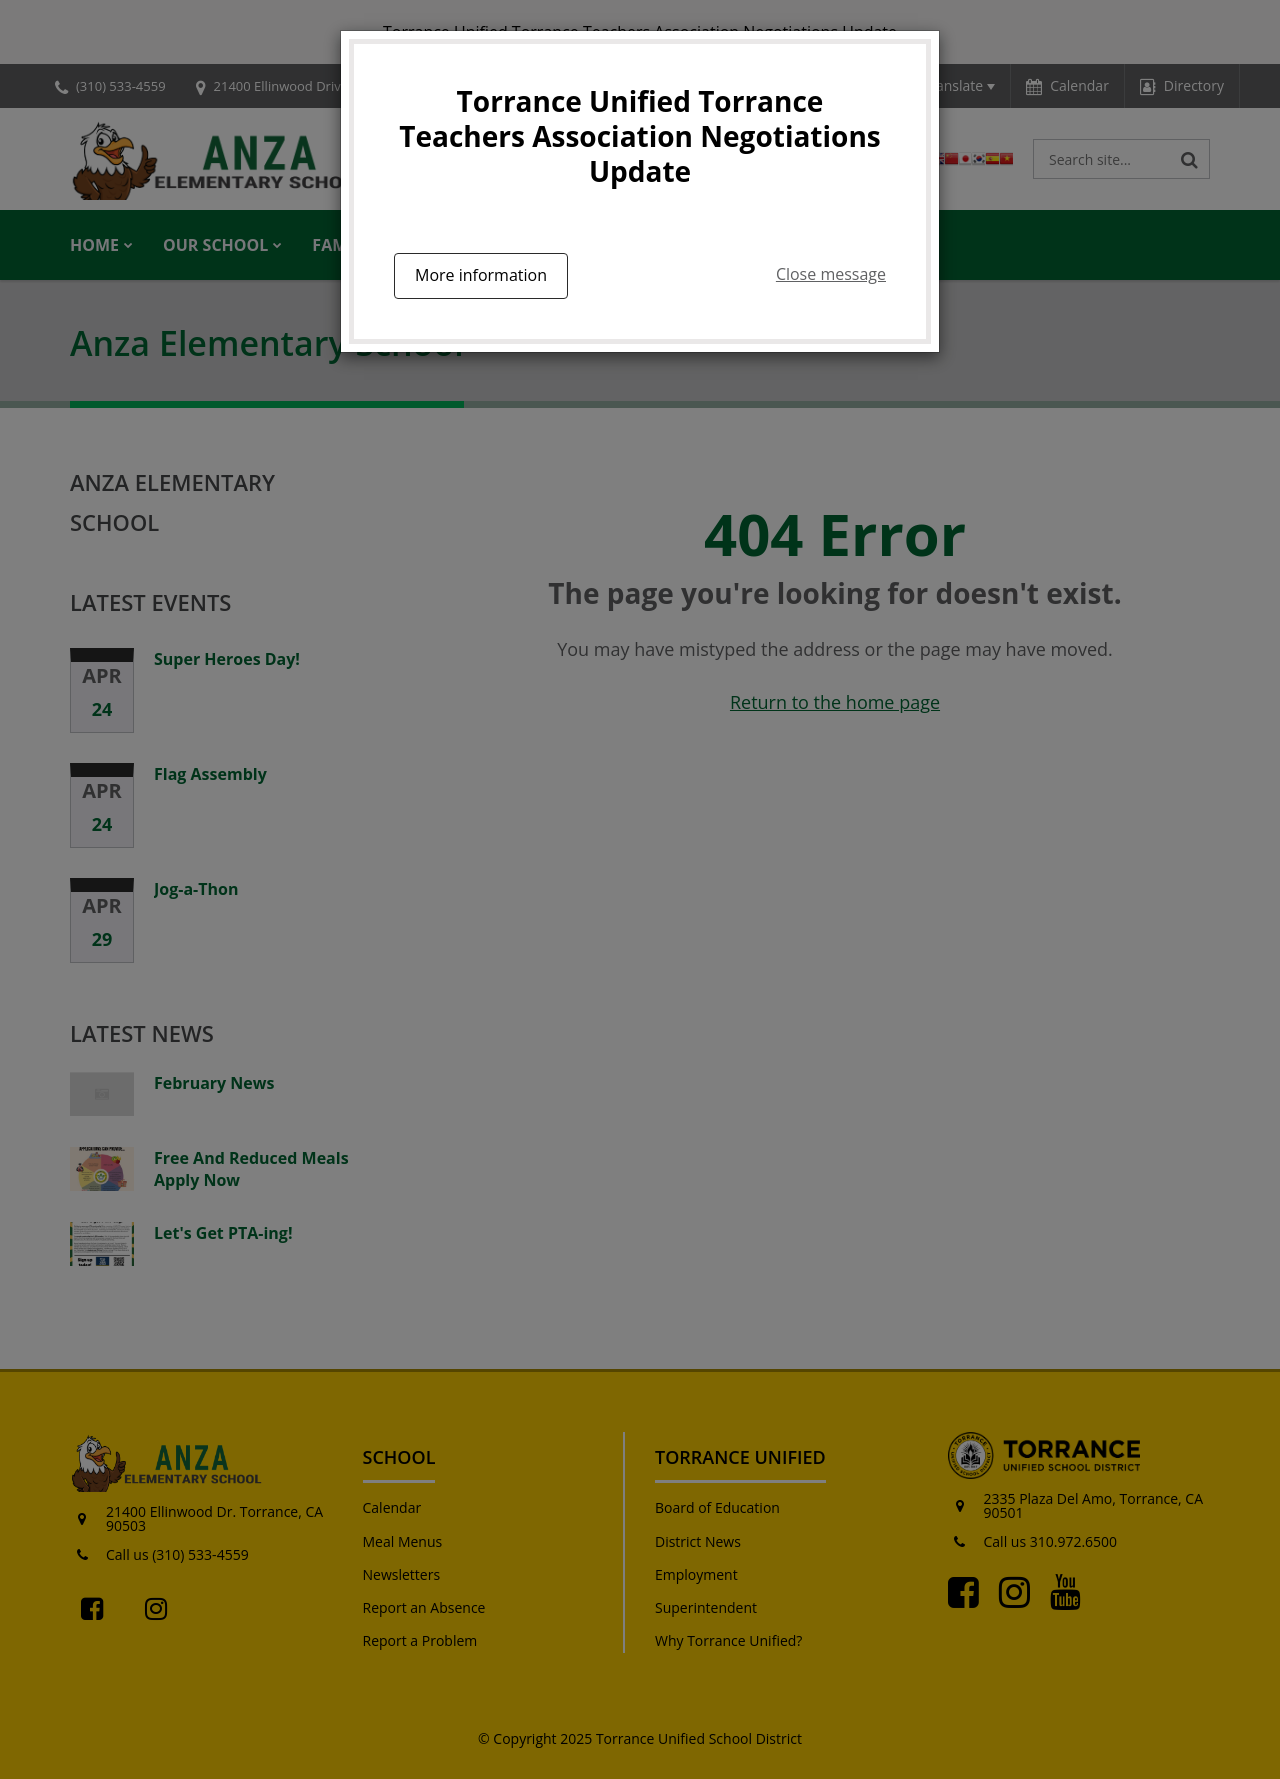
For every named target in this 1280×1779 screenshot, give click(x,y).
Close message (831, 274)
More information (481, 275)
